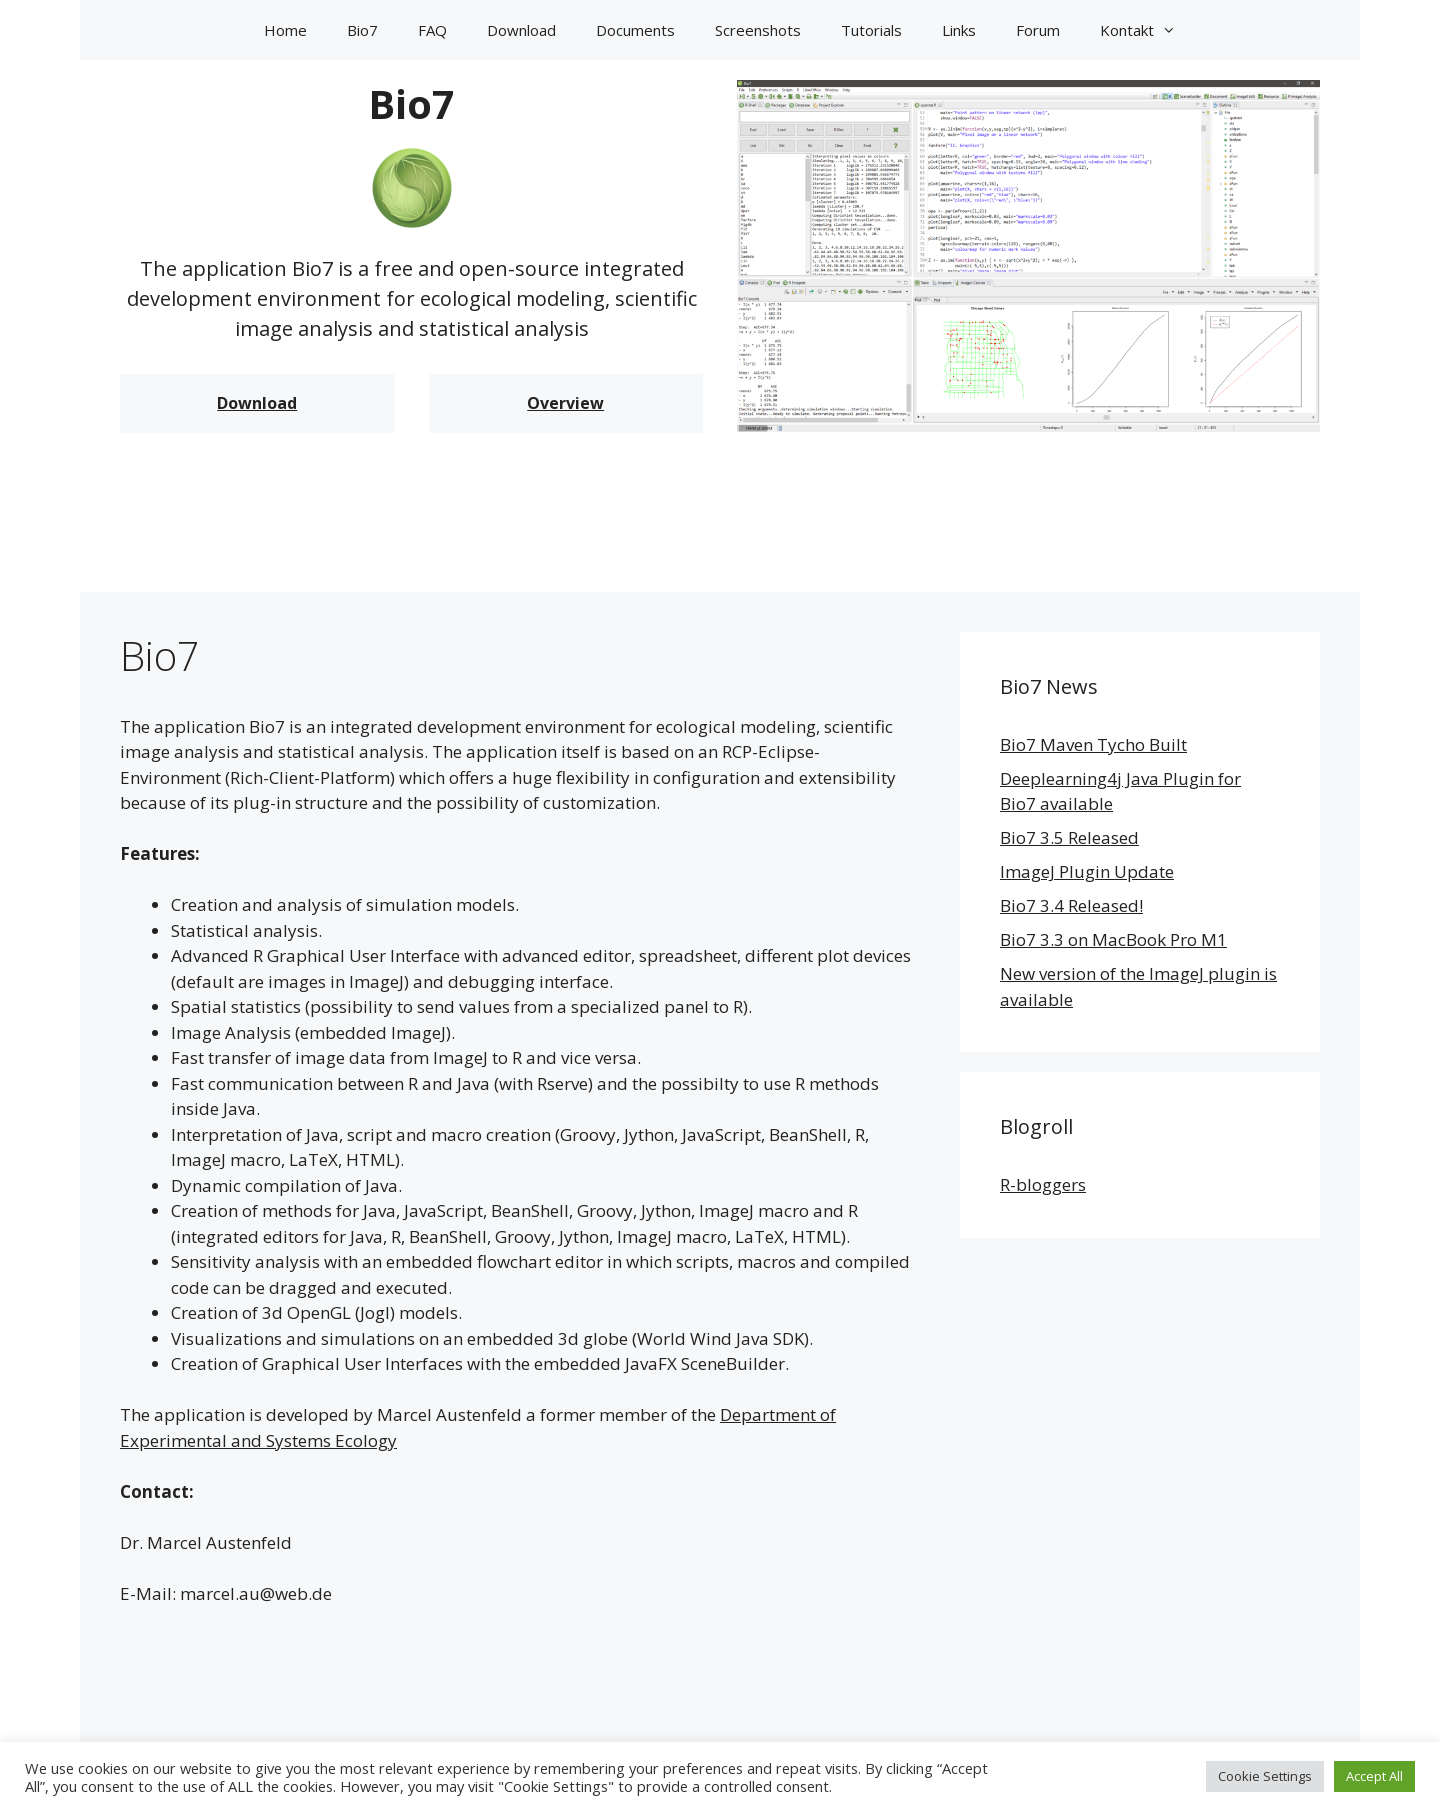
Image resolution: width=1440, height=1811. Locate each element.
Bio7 (362, 30)
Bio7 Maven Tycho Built (1093, 744)
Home (285, 30)
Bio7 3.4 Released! (1071, 905)
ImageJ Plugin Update (1087, 871)
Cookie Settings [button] (1265, 1776)
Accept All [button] (1374, 1776)
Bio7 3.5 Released (1069, 837)
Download (521, 30)
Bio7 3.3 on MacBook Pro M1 (1113, 939)
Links (959, 30)
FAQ (432, 30)
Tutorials (871, 30)
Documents (635, 30)
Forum (1038, 30)
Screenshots (758, 30)
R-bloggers (1043, 1184)
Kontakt (1148, 30)
